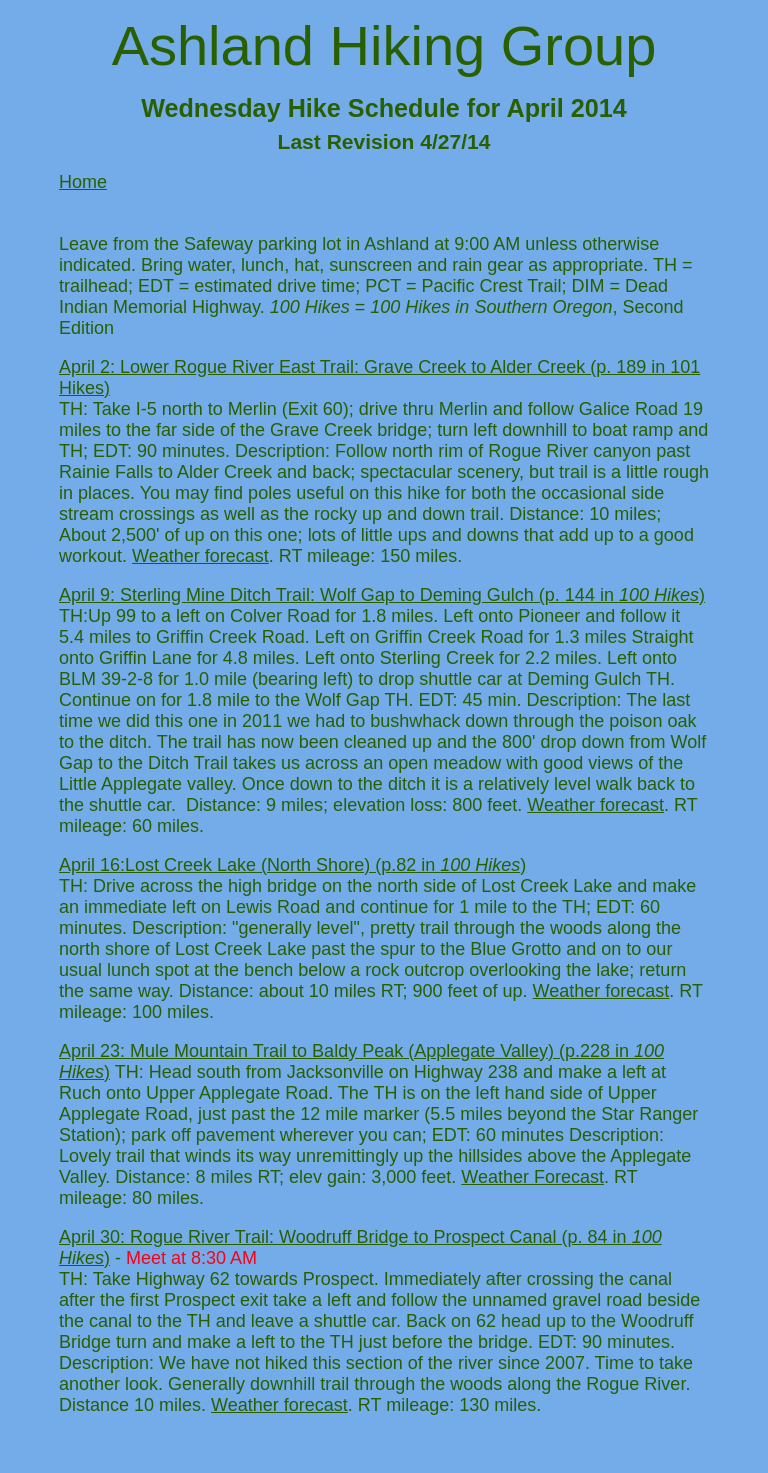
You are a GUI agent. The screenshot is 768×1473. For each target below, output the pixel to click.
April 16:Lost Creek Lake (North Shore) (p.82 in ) (292, 865)
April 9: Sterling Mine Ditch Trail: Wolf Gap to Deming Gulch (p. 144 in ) (382, 595)
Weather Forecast (532, 1177)
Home (83, 182)
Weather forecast (200, 556)
